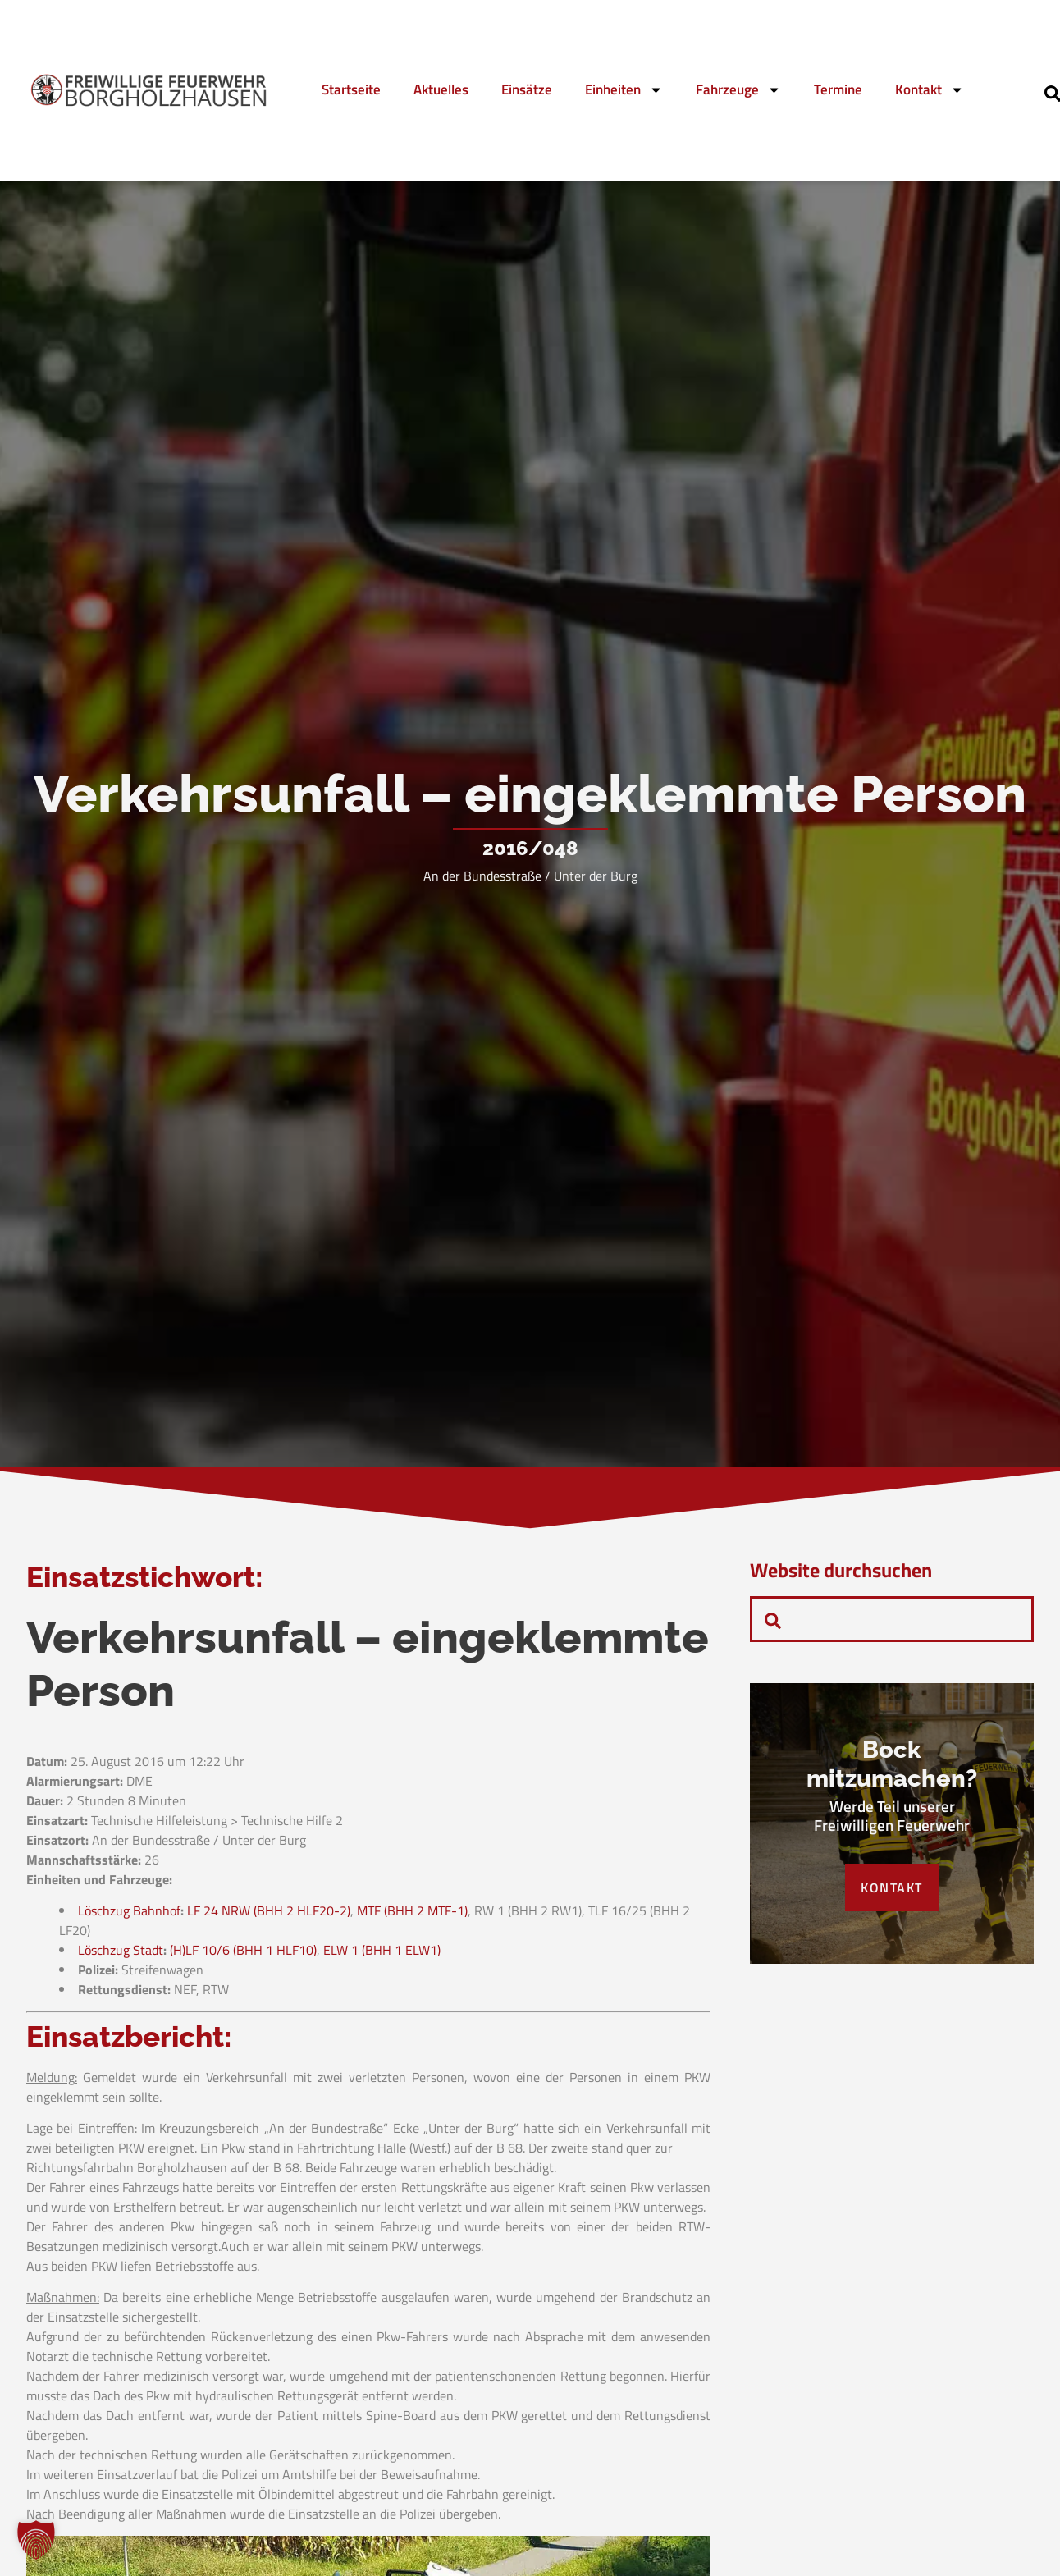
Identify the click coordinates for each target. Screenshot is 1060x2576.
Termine (838, 89)
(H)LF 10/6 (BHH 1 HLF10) (243, 1950)
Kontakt (929, 90)
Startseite (351, 89)
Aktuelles (440, 89)
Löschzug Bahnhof (129, 1910)
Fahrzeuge (738, 90)
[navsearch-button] (772, 1619)
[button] (36, 2540)
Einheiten (624, 90)
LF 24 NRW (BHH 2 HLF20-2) (268, 1910)
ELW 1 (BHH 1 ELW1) (382, 1950)
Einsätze (526, 89)
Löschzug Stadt (120, 1950)
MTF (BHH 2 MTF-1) (412, 1910)
